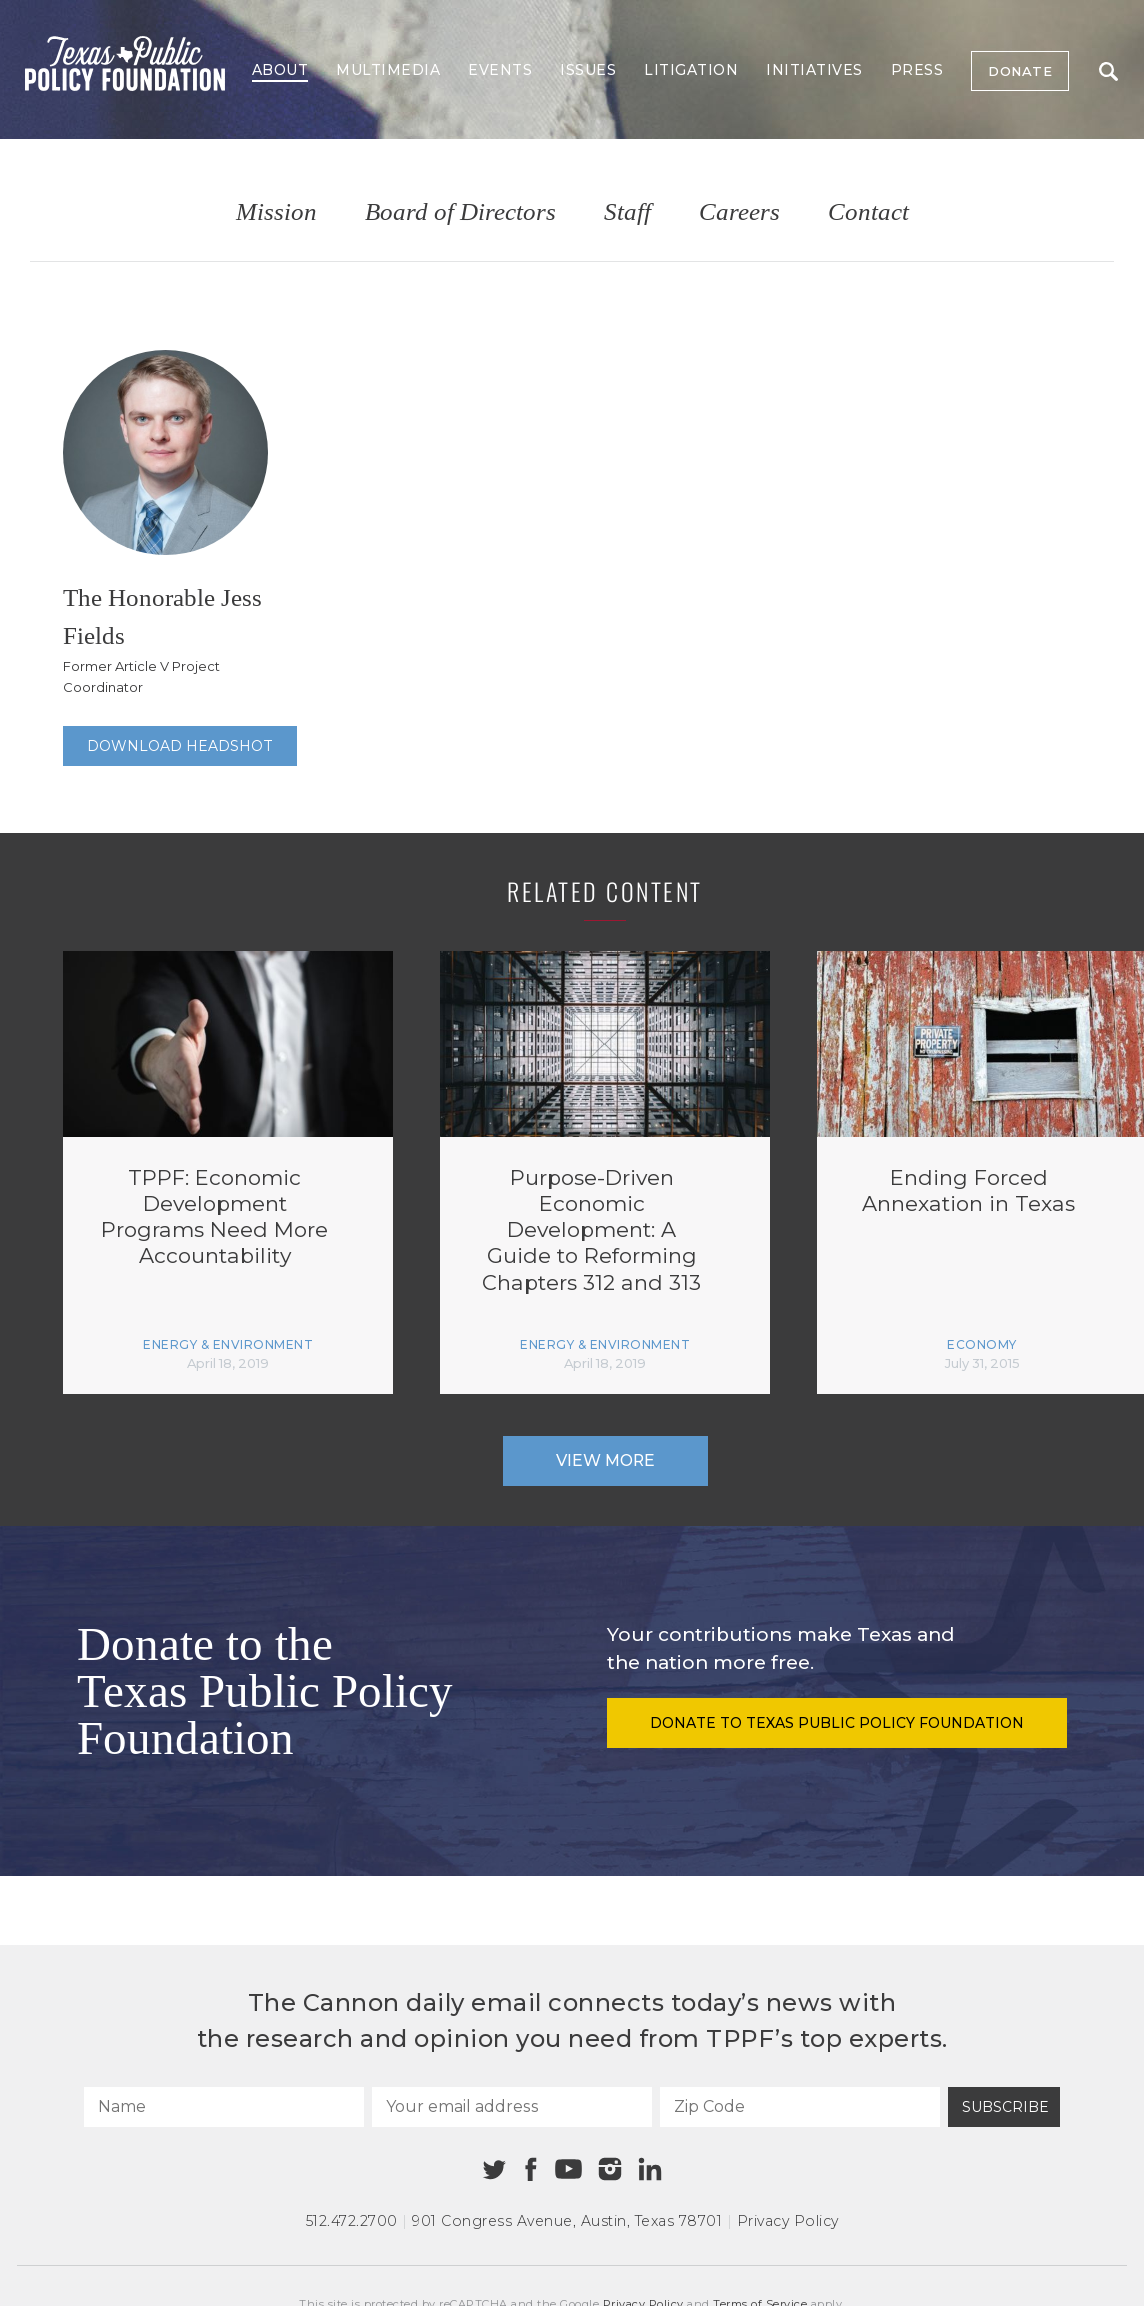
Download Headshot (180, 746)
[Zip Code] (800, 2107)
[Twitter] (494, 2169)
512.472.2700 (352, 2221)
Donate (1020, 71)
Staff (627, 212)
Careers (739, 212)
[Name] (224, 2107)
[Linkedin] (650, 2169)
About (280, 70)
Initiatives (814, 70)
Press (917, 70)
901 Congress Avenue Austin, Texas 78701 (567, 2221)
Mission (276, 212)
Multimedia (388, 70)
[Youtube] (568, 2170)
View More (605, 1460)
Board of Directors (460, 212)
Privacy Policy (788, 2221)
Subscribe (1005, 2107)
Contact (868, 212)
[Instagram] (610, 2169)
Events (500, 70)
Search (1108, 71)
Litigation (691, 70)
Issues (588, 70)
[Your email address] (512, 2107)
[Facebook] (531, 2169)
